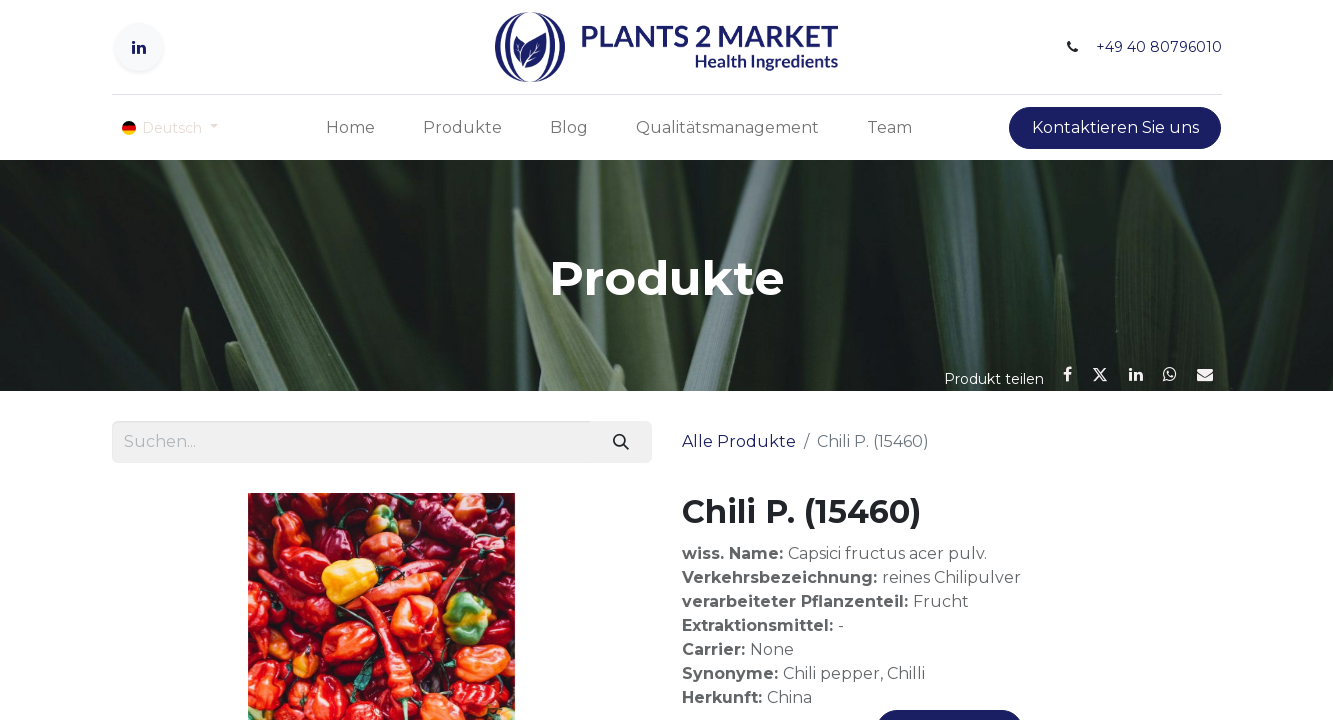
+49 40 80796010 (1159, 47)
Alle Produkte (739, 441)
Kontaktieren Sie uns (1115, 127)
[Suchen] (620, 442)
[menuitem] (350, 128)
